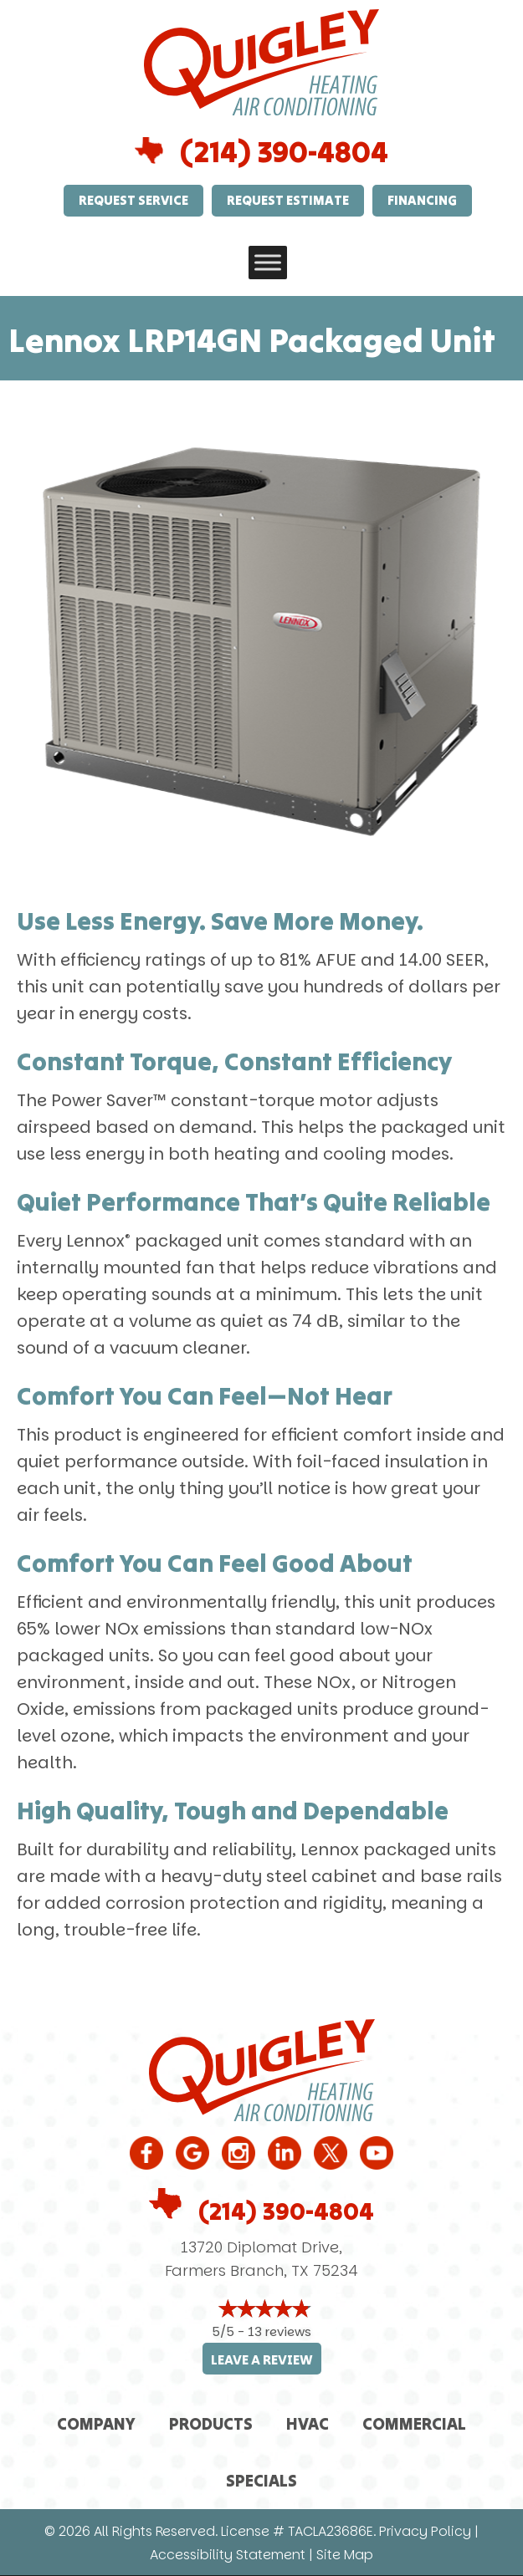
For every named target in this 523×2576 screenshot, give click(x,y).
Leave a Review (262, 2360)
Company (96, 2423)
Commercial (414, 2423)
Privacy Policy (425, 2531)
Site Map (344, 2554)
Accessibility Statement (227, 2554)
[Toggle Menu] (267, 262)
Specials (261, 2480)
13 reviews (279, 2331)
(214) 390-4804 (284, 152)
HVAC (307, 2423)
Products (211, 2423)
